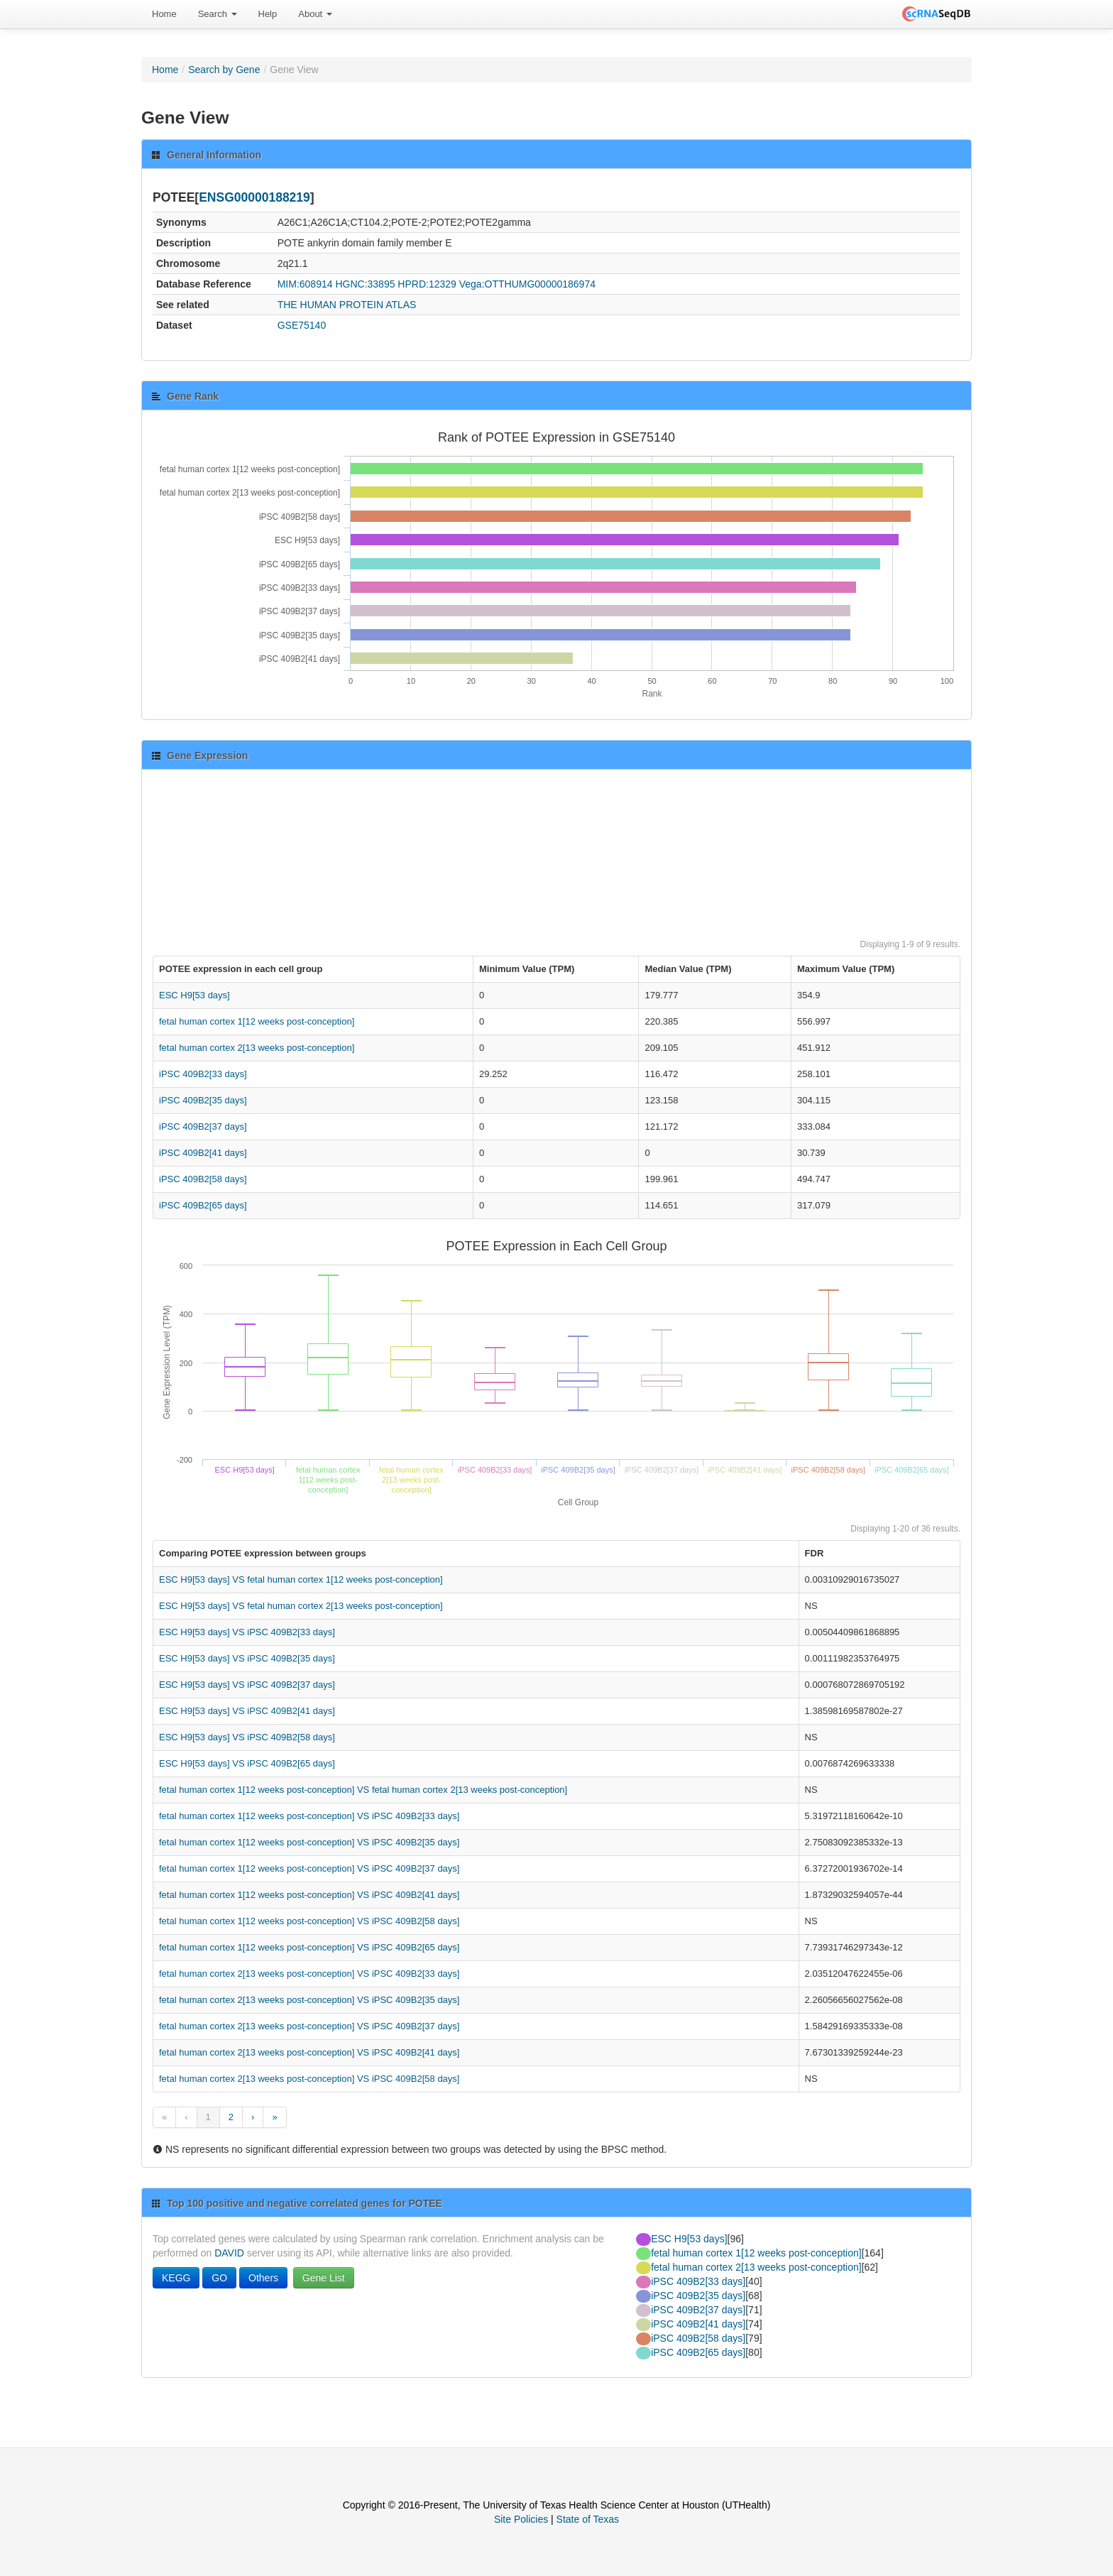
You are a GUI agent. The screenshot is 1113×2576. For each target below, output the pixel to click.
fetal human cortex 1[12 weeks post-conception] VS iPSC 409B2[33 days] (309, 1816)
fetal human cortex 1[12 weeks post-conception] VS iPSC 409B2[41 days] (309, 1894)
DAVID (229, 2253)
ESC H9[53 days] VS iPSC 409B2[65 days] (247, 1763)
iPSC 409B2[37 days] (203, 1126)
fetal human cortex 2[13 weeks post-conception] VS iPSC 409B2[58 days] (309, 2078)
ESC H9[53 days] (194, 995)
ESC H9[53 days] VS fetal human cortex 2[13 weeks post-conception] (301, 1605)
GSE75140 (302, 325)
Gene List (323, 2277)
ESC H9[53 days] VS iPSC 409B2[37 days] (247, 1684)
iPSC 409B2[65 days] (203, 1205)
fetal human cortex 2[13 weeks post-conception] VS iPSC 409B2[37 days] (309, 2026)
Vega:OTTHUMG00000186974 (527, 284)
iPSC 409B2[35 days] (203, 1100)
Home (164, 14)
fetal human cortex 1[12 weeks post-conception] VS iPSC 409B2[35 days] (309, 1842)
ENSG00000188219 (254, 197)
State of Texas (587, 2519)
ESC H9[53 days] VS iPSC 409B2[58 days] (247, 1737)
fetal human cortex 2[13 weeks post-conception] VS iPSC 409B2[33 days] (309, 1973)
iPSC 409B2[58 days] (203, 1179)
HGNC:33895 (365, 284)
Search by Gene (224, 69)
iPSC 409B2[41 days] (203, 1152)
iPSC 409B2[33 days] (203, 1074)
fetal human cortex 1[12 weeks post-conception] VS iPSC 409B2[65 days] (309, 1947)
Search (217, 14)
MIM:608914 (305, 284)
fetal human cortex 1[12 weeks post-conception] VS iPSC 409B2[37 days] (309, 1868)
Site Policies (521, 2519)
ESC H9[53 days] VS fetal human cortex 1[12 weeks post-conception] (301, 1579)
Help (268, 14)
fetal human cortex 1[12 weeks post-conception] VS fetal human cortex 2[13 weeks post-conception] (363, 1789)
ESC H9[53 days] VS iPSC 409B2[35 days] (247, 1658)
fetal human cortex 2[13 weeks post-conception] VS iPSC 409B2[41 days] (309, 2052)
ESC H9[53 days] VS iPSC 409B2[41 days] (247, 1710)
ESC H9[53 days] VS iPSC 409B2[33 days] (247, 1632)
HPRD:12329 (427, 284)
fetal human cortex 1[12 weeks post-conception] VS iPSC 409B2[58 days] (309, 1921)
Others (263, 2277)
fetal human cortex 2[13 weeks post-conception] (256, 1047)
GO (219, 2277)
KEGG (176, 2277)
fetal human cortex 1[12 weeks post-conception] (256, 1021)
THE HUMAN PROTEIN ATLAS (347, 304)
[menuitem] (164, 14)
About (315, 14)
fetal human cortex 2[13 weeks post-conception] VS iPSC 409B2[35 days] (309, 1999)
